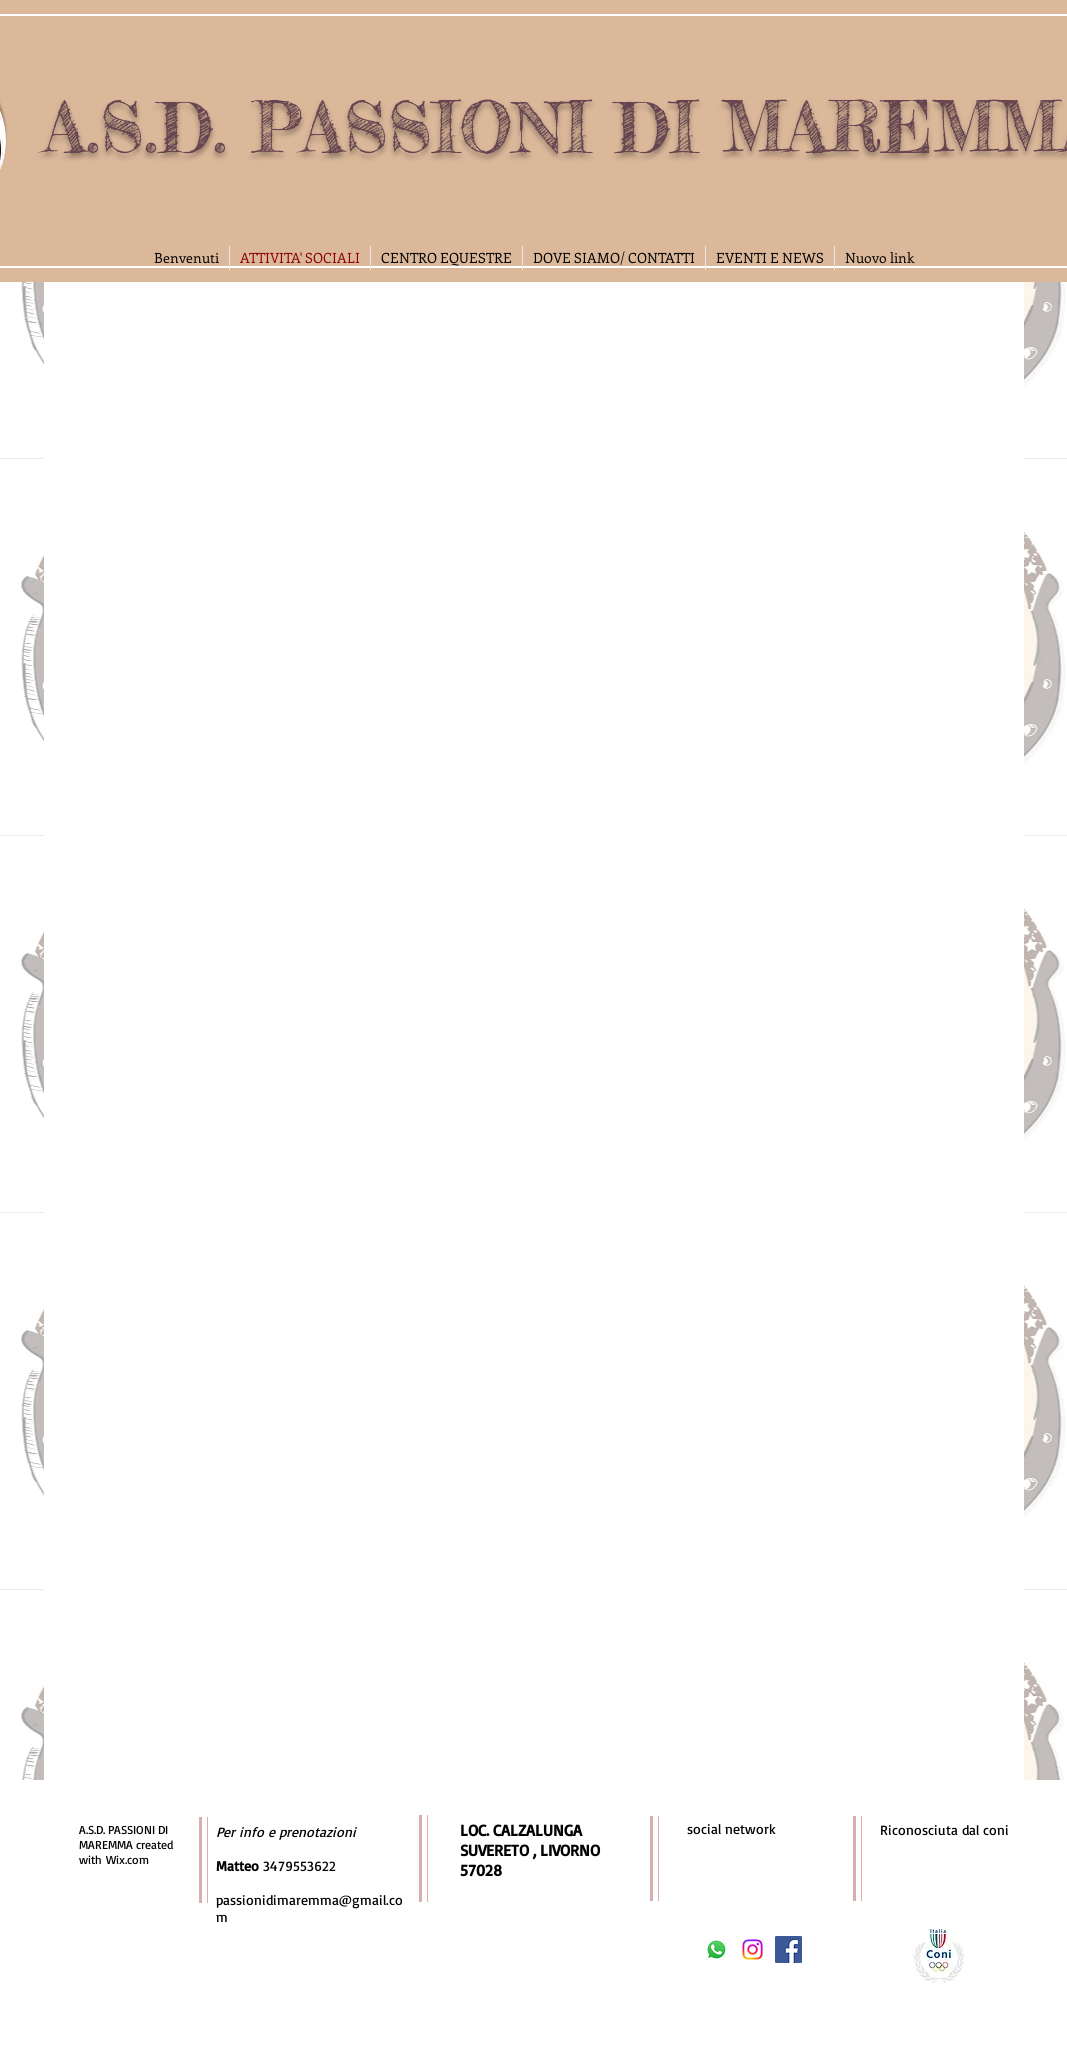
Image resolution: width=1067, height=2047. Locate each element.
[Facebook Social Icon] (788, 1949)
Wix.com (127, 1859)
